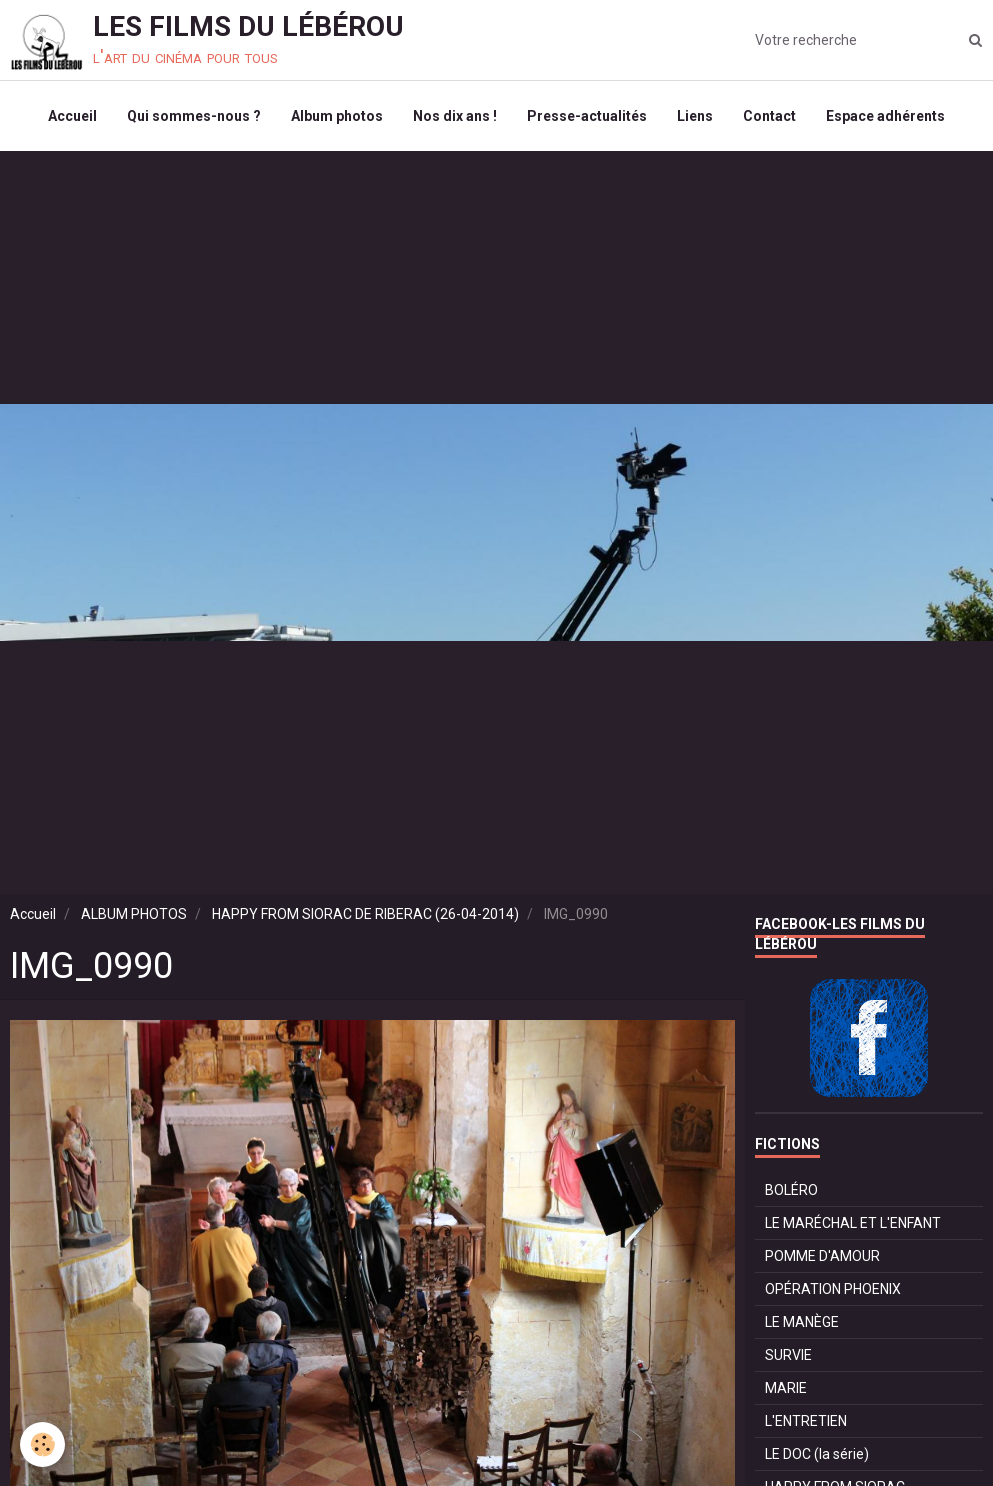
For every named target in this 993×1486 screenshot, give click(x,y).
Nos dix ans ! (455, 116)
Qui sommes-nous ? (194, 116)
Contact (769, 116)
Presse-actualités (587, 116)
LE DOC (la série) (817, 1454)
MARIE (786, 1388)
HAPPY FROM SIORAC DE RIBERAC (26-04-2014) (365, 914)
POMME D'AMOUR (822, 1256)
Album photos (337, 116)
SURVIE (788, 1355)
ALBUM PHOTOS (134, 914)
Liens (695, 116)
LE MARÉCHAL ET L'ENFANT (853, 1223)
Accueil (72, 116)
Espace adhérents (885, 116)
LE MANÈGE (802, 1322)
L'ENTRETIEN (806, 1421)
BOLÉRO (791, 1190)
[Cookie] (42, 1444)
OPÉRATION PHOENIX (833, 1289)
